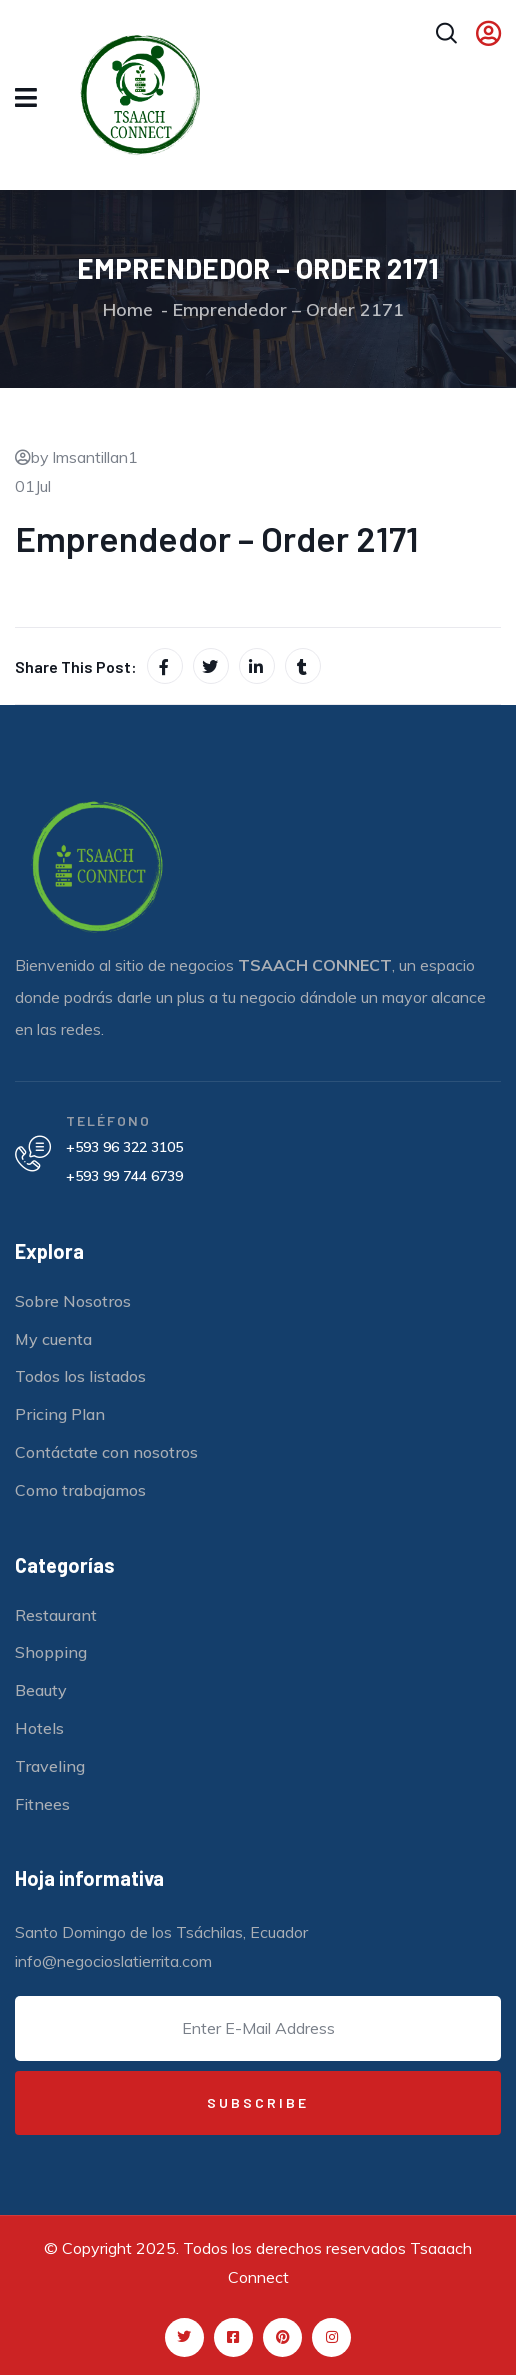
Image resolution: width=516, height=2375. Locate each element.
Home (128, 309)
